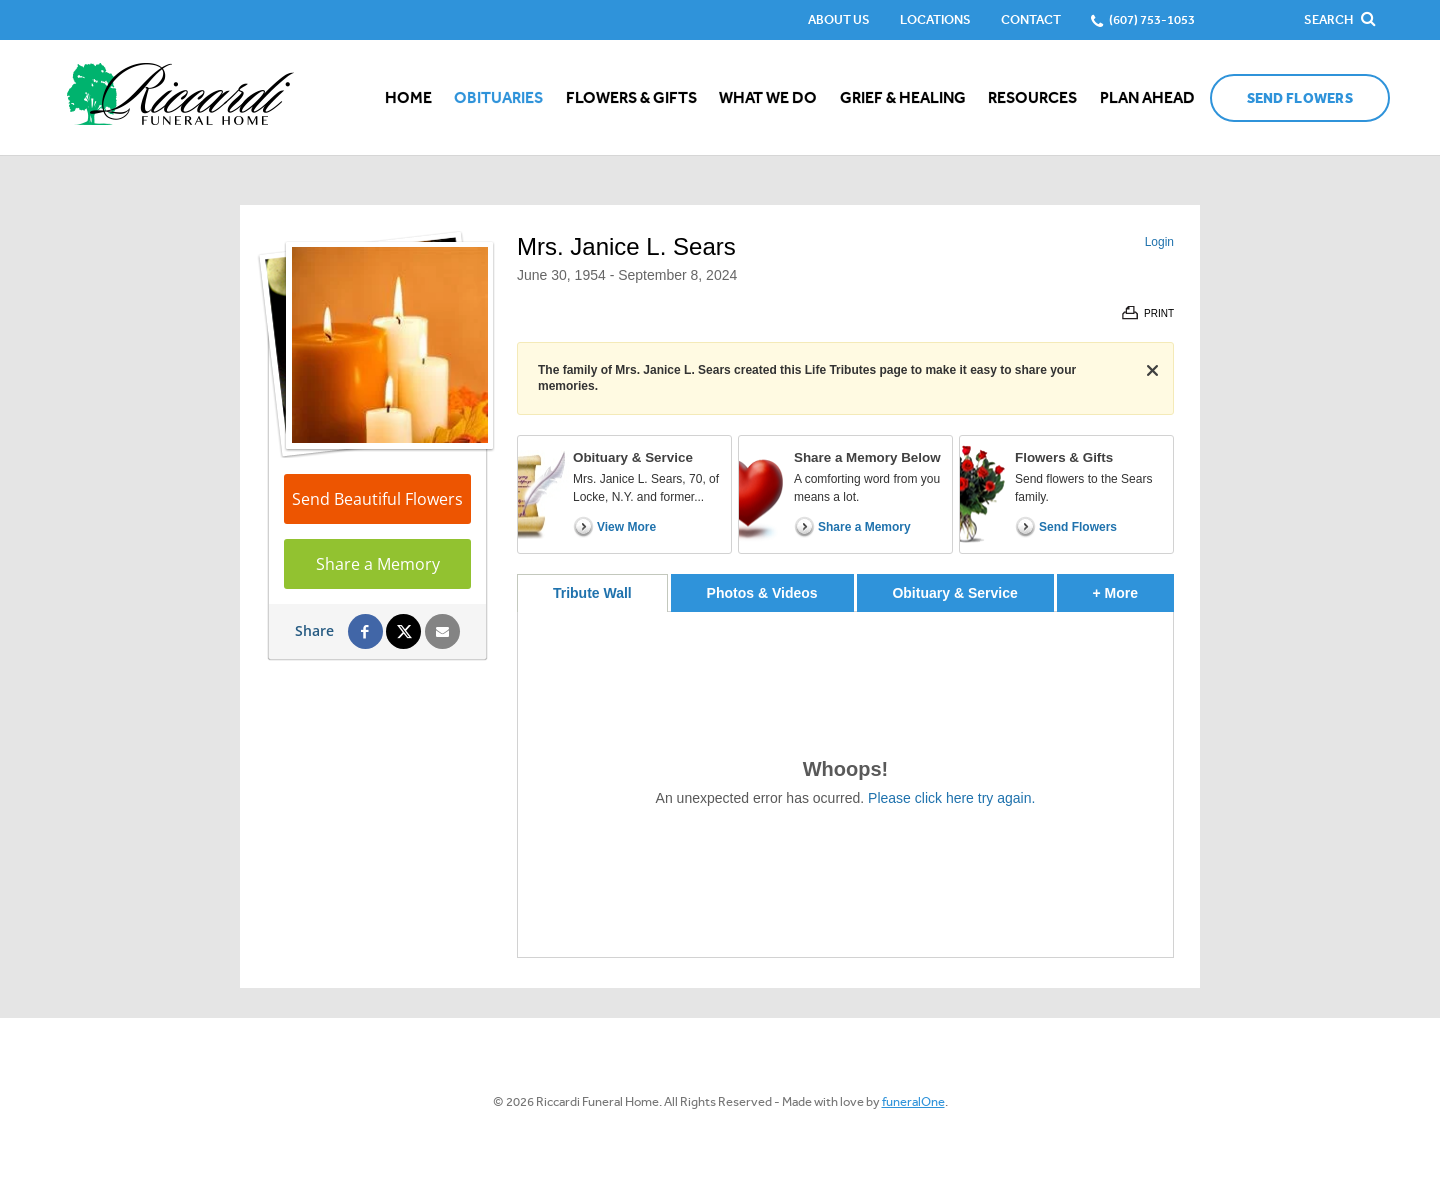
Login (1159, 242)
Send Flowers (1300, 98)
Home (408, 97)
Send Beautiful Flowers (377, 499)
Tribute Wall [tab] (592, 593)
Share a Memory (378, 564)
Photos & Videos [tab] (762, 593)
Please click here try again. (951, 798)
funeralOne (913, 1101)
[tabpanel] (845, 784)
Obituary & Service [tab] (954, 593)
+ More (1133, 587)
